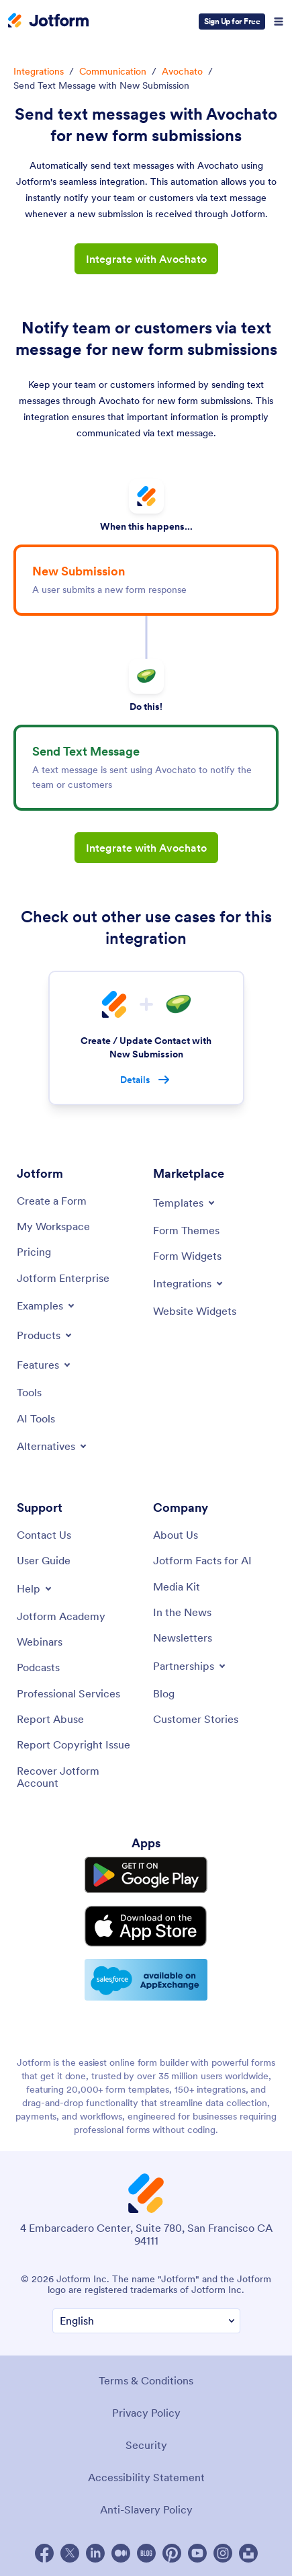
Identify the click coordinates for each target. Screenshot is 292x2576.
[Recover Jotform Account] (78, 1777)
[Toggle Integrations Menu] (189, 1283)
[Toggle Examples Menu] (47, 1305)
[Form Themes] (186, 1230)
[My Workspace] (53, 1226)
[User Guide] (43, 1560)
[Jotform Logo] (48, 21)
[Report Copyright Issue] (73, 1744)
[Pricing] (34, 1251)
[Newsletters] (182, 1637)
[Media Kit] (176, 1586)
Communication (112, 71)
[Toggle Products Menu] (45, 1335)
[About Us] (175, 1534)
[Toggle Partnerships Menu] (190, 1666)
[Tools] (29, 1392)
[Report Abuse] (50, 1719)
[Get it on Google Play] (146, 1875)
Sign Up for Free (232, 21)
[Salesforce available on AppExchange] (146, 1980)
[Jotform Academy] (61, 1616)
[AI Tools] (36, 1418)
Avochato (182, 71)
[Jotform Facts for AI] (202, 1560)
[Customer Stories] (195, 1719)
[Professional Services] (68, 1693)
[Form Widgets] (187, 1256)
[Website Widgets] (194, 1311)
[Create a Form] (52, 1200)
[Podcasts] (38, 1667)
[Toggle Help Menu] (35, 1588)
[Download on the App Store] (146, 1926)
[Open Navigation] (278, 21)
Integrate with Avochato (146, 259)
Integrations (38, 71)
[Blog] (164, 1693)
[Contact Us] (44, 1534)
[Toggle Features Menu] (44, 1364)
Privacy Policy (146, 2412)
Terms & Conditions (146, 2380)
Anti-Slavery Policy (146, 2509)
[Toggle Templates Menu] (185, 1202)
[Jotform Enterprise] (63, 1278)
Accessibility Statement (146, 2477)
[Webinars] (39, 1641)
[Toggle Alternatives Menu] (53, 1446)
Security (146, 2445)
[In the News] (182, 1612)
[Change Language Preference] (146, 2320)
